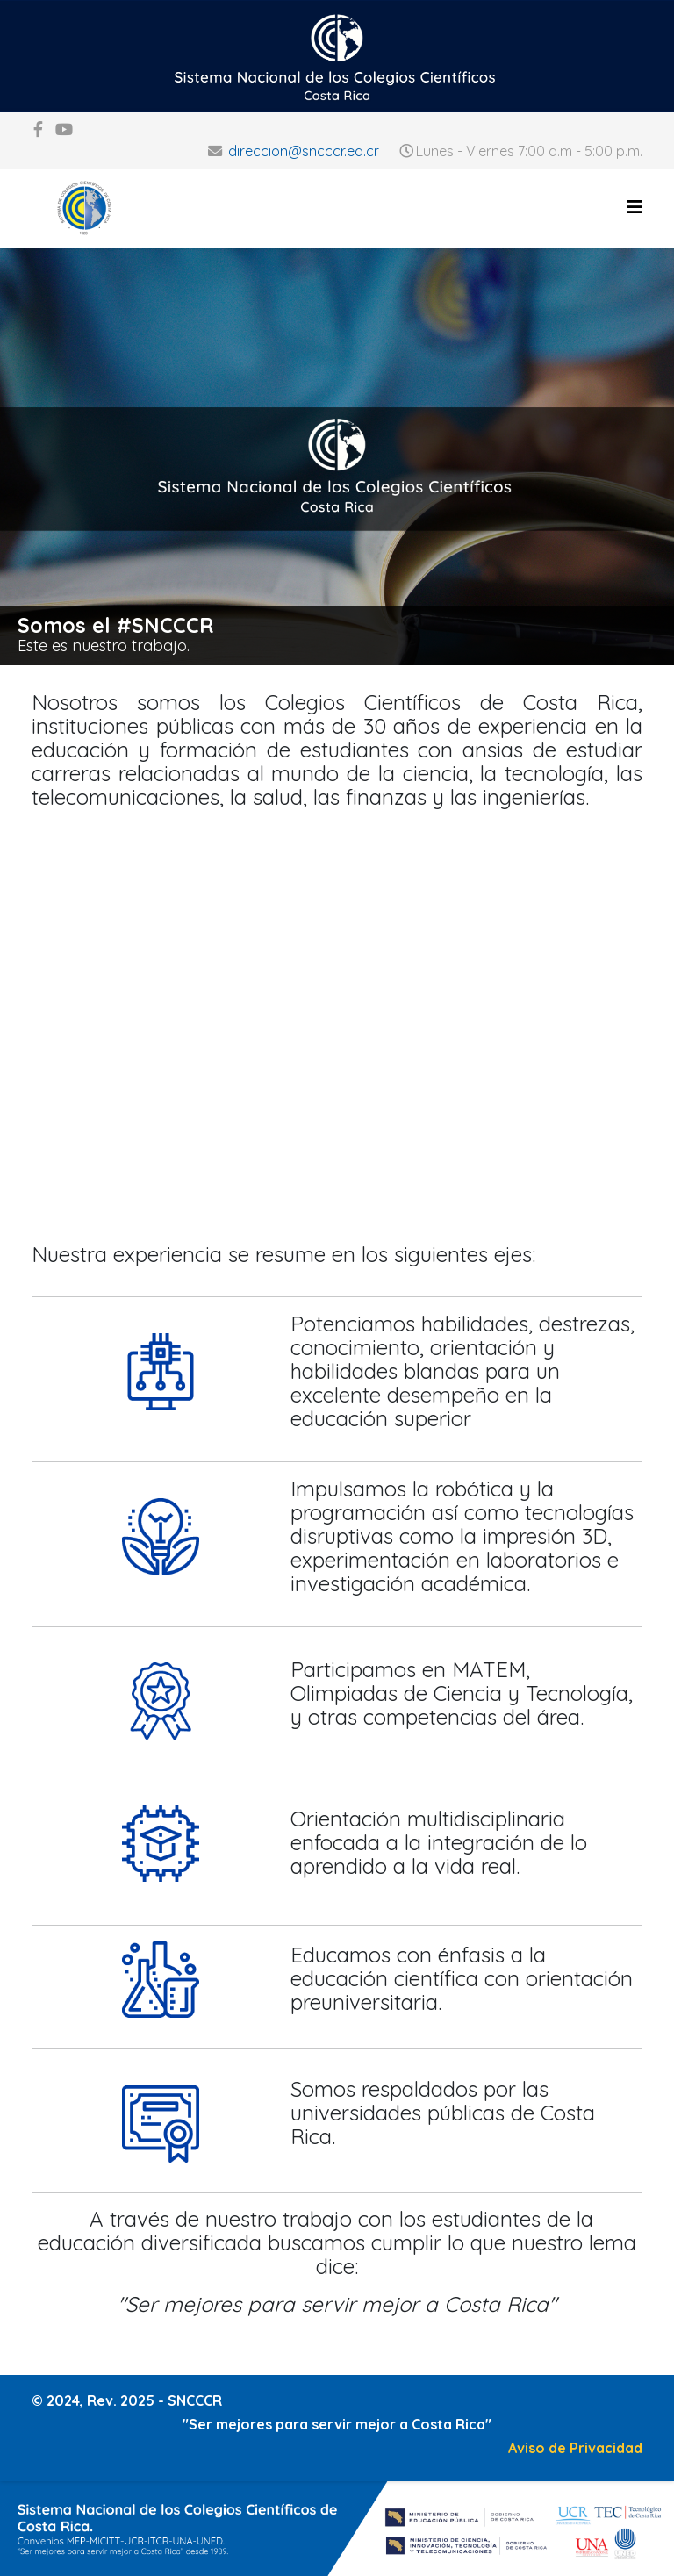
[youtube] (64, 129)
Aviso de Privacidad (575, 2448)
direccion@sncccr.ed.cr (303, 151)
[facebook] (38, 129)
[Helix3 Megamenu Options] (634, 207)
